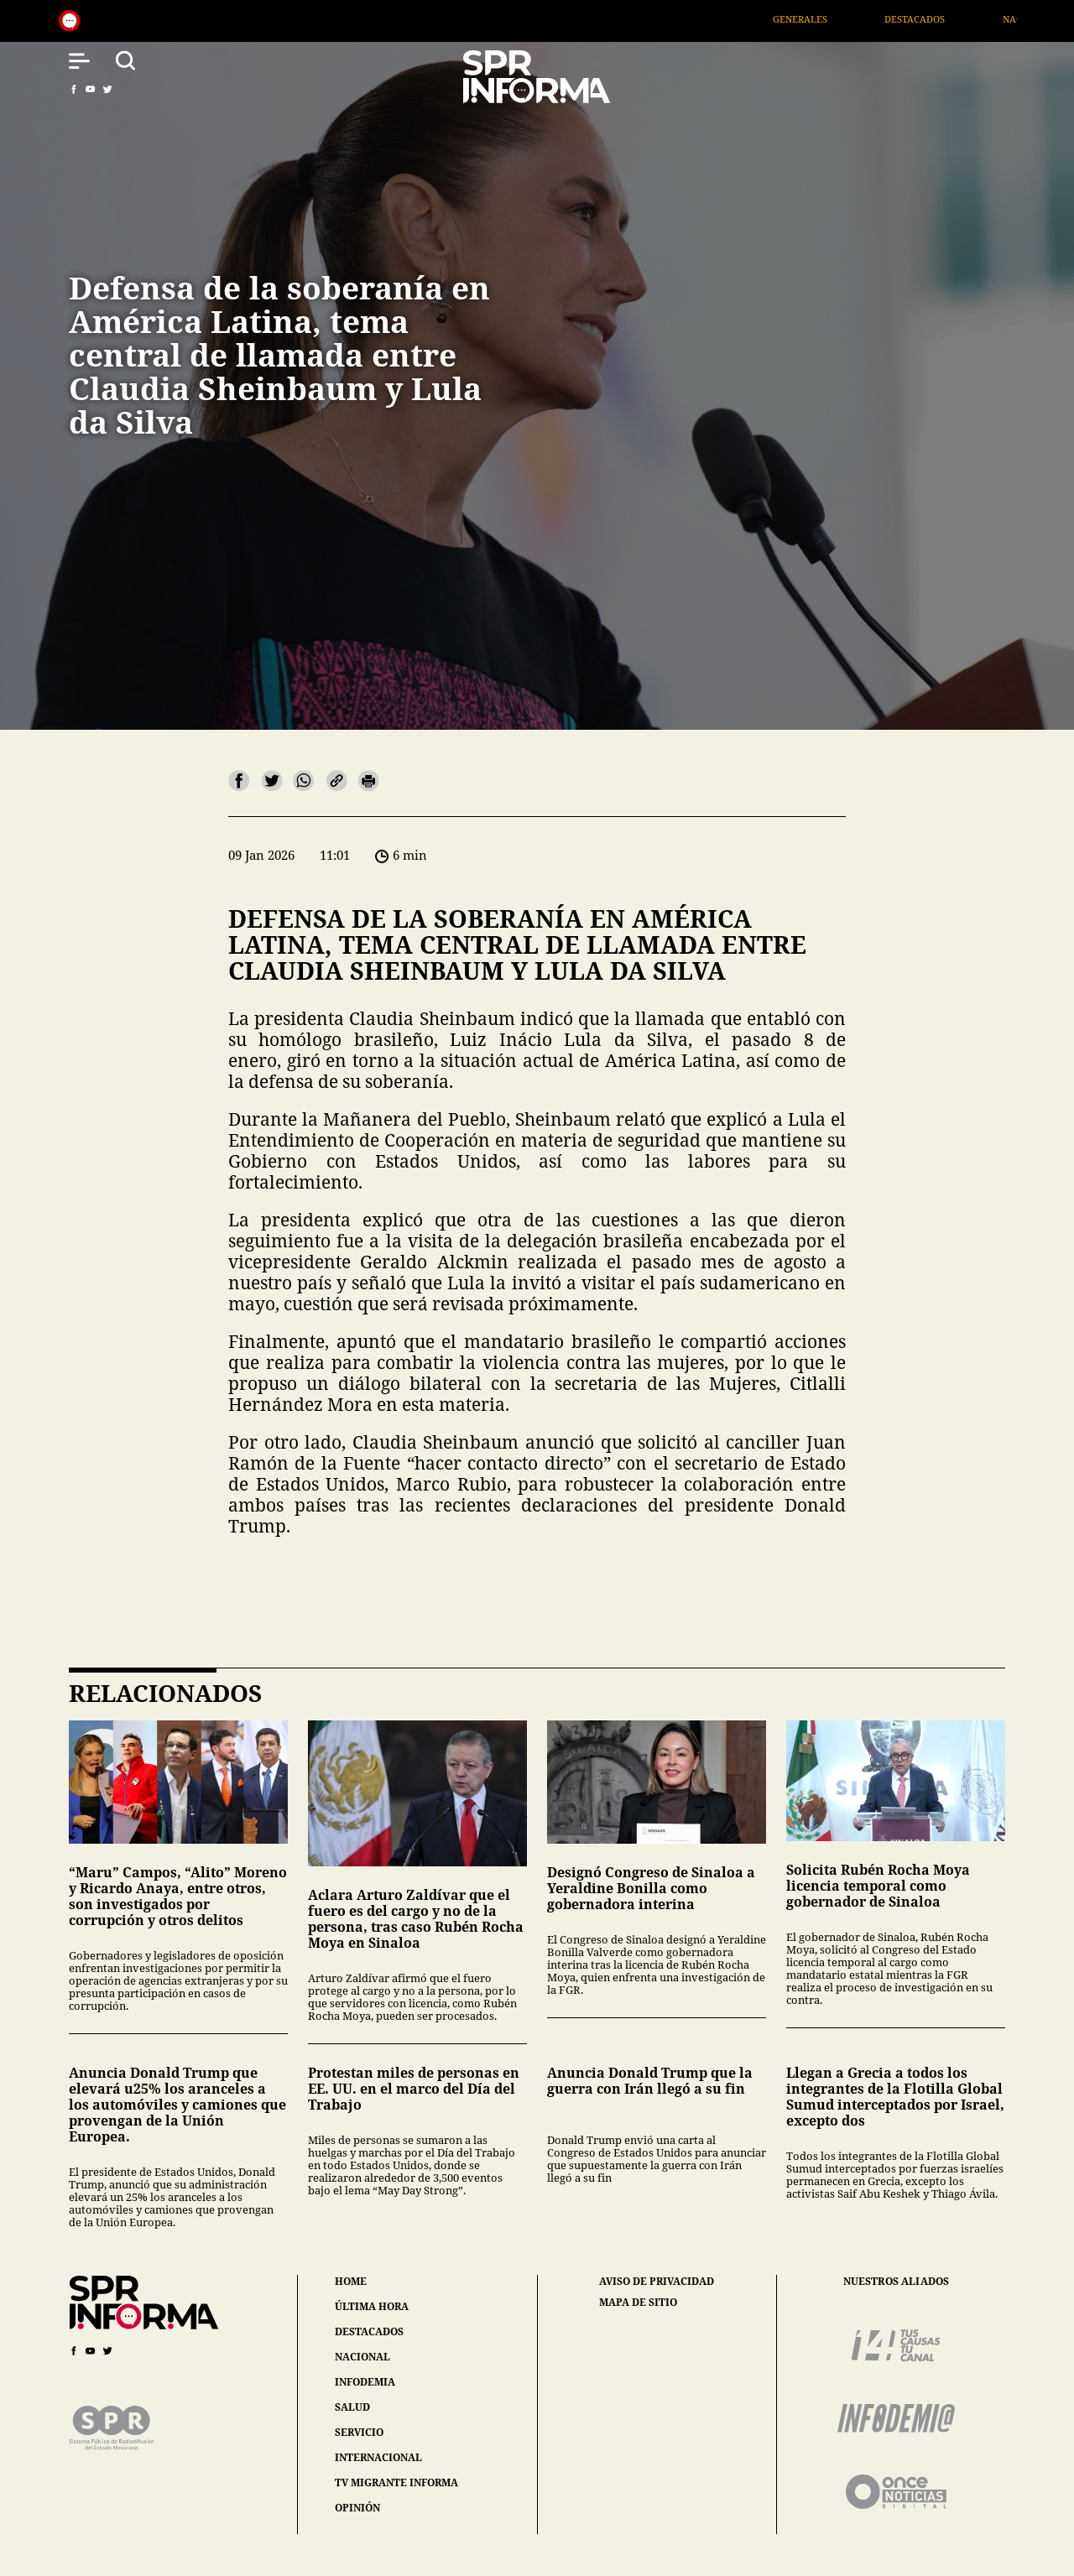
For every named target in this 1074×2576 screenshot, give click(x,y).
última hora (372, 2306)
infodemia (365, 2382)
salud (352, 2407)
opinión (357, 2508)
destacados (369, 2331)
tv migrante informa (396, 2482)
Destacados (942, 19)
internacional (378, 2457)
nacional (362, 2357)
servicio (359, 2432)
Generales (827, 19)
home (351, 2281)
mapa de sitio (638, 2302)
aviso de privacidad (656, 2281)
